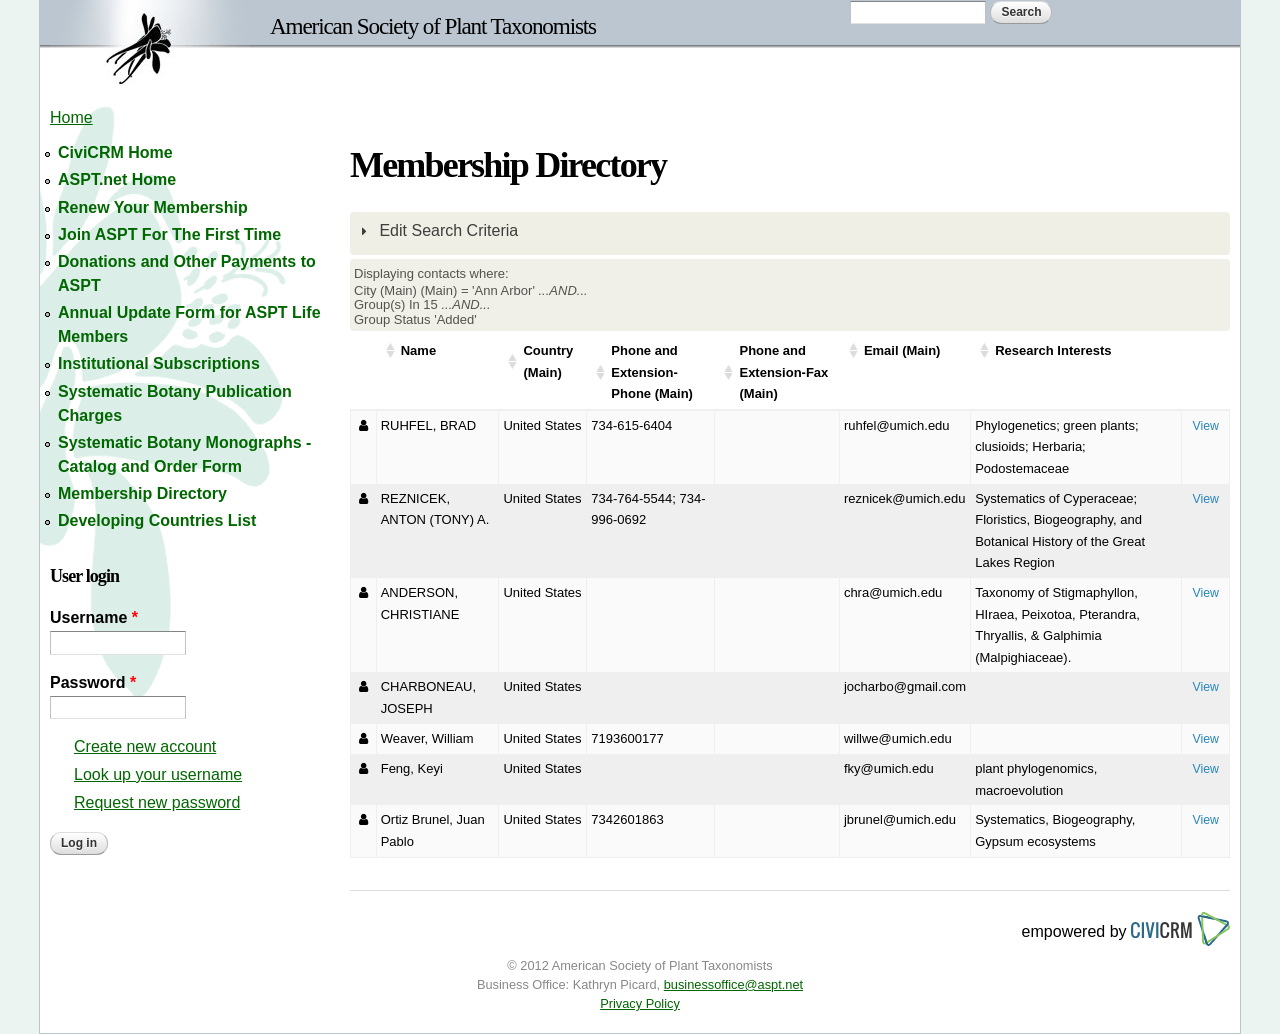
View (1205, 426)
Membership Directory (142, 493)
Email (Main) (902, 350)
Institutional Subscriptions (159, 363)
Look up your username (158, 774)
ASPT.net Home (117, 179)
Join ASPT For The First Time (169, 234)
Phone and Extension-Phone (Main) (652, 372)
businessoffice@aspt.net (733, 984)
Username (94, 617)
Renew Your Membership (153, 207)
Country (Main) (548, 361)
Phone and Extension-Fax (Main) (783, 372)
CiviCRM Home (115, 152)
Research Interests (1053, 350)
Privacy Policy (640, 1003)
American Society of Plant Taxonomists (433, 26)
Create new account (145, 746)
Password (93, 682)
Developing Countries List (157, 520)
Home (71, 117)
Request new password (157, 802)
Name (418, 350)
